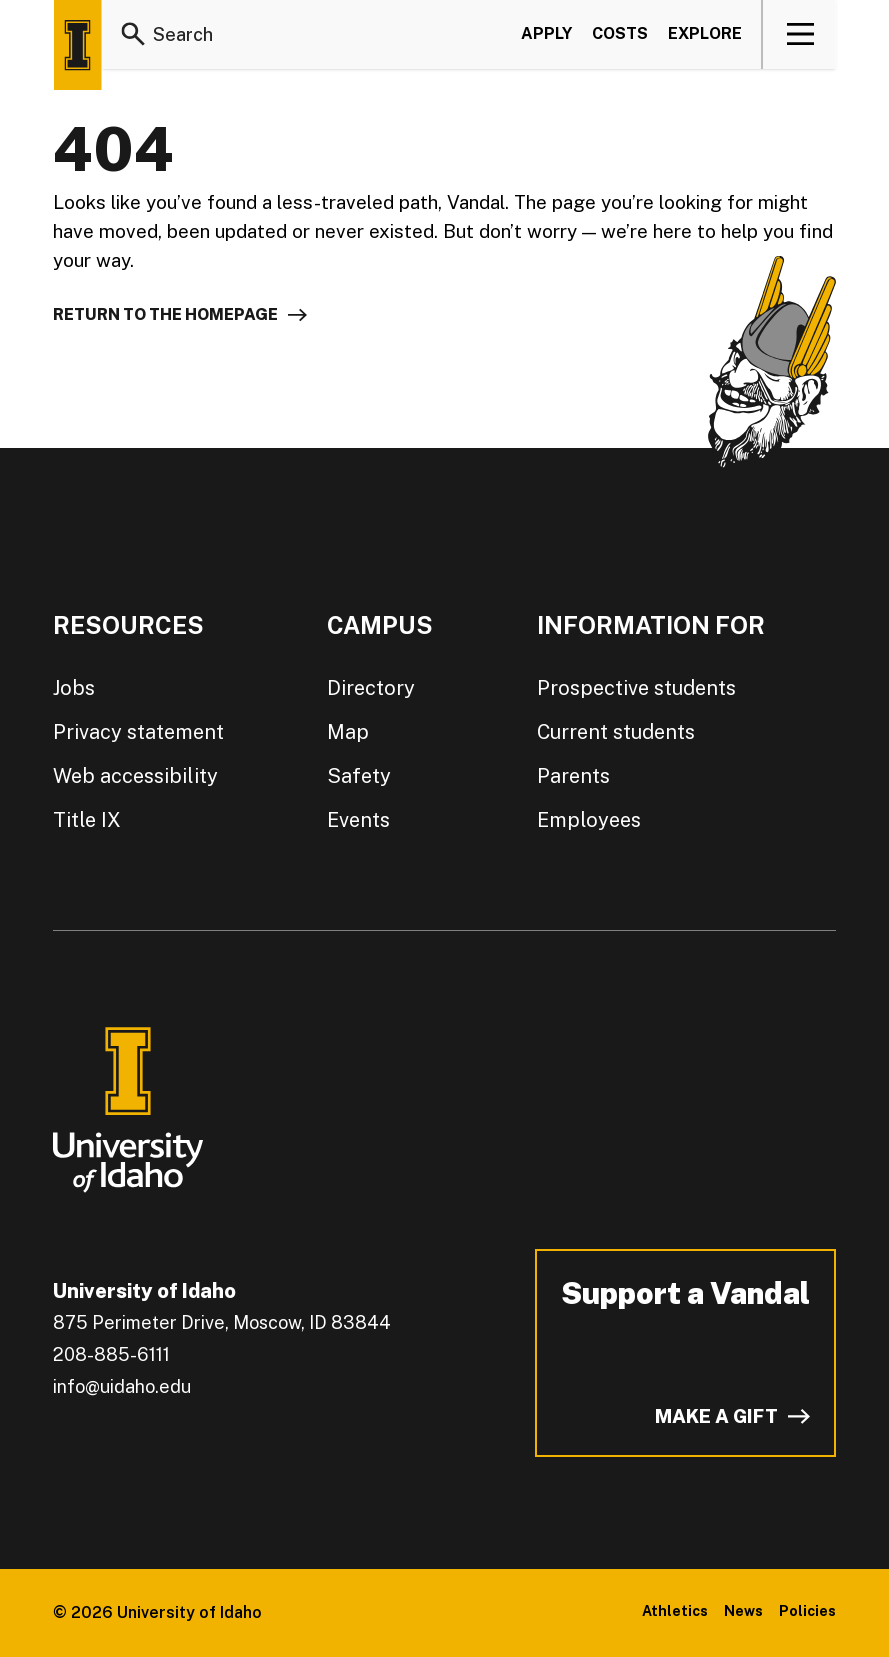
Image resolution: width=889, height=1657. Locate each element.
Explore (703, 33)
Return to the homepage (166, 314)
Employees (583, 820)
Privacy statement (132, 732)
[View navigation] (800, 34)
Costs (617, 33)
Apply (544, 33)
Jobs (74, 688)
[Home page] (77, 45)
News (748, 1611)
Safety (349, 776)
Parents (568, 776)
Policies (809, 1611)
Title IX (84, 820)
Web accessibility (129, 776)
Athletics (684, 1611)
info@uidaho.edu (121, 1387)
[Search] (133, 34)
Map (340, 732)
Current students (608, 732)
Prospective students (627, 688)
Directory (361, 688)
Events (351, 820)
